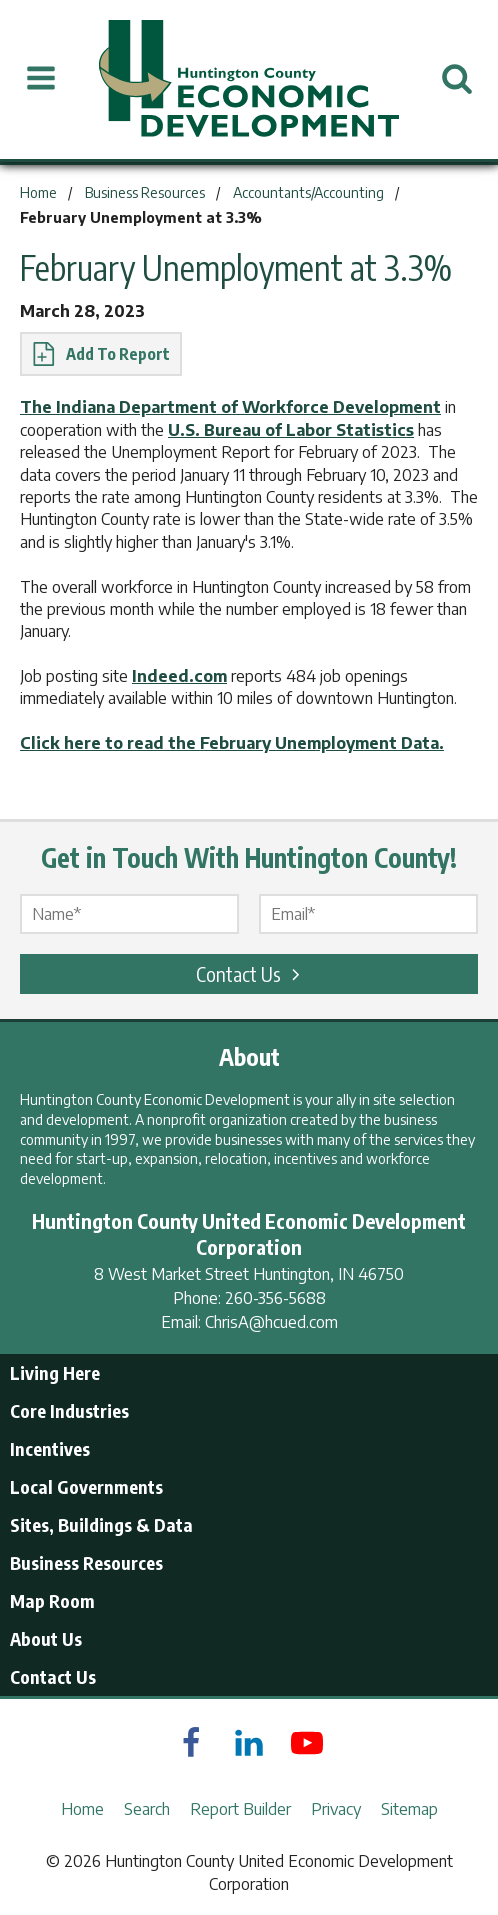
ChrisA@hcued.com (271, 1322)
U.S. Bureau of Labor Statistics (291, 430)
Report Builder (240, 1809)
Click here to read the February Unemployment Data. (232, 743)
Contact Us (251, 973)
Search (147, 1809)
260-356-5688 (275, 1298)
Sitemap (409, 1809)
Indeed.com (179, 676)
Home (82, 1809)
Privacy (336, 1809)
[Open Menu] (41, 79)
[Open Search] (457, 79)
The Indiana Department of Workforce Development (230, 407)
